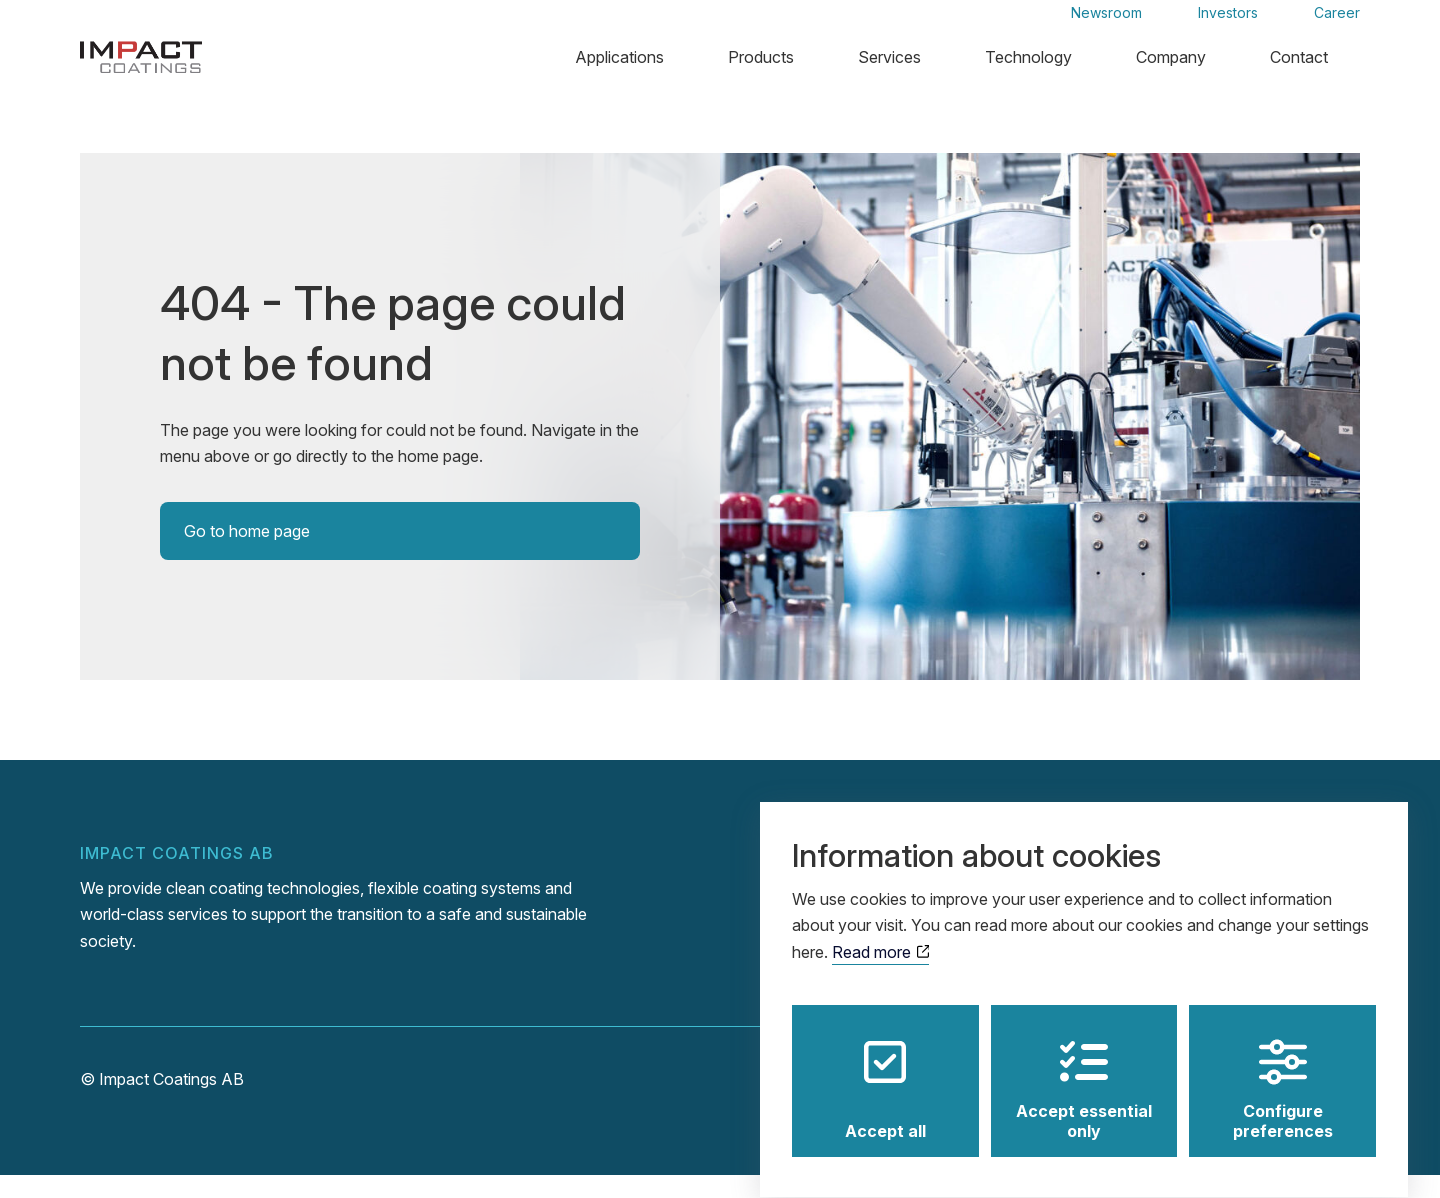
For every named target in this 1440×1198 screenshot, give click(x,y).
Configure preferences (1283, 1070)
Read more (880, 933)
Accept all (885, 1070)
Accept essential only (1084, 1070)
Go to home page (247, 554)
